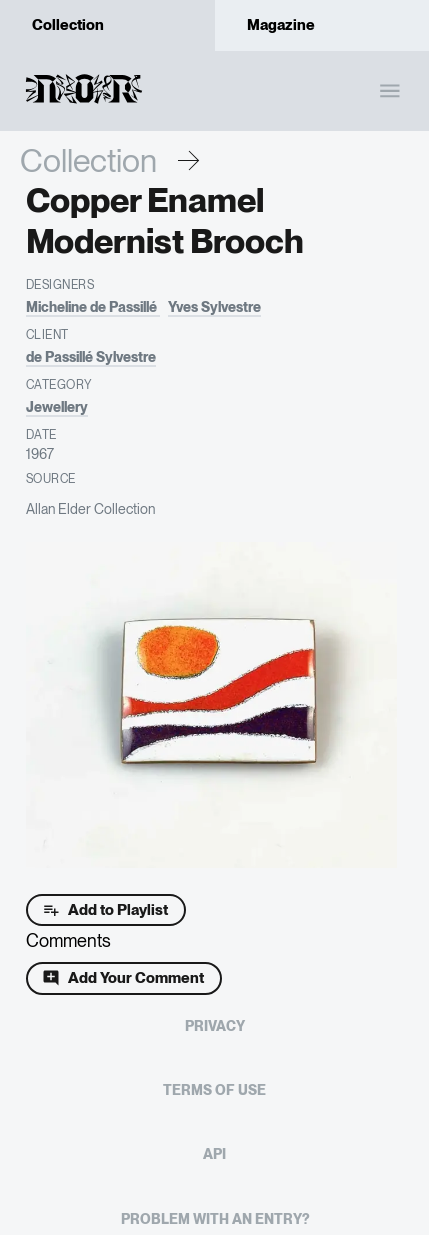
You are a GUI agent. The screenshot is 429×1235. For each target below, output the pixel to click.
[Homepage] (83, 104)
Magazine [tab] (322, 25)
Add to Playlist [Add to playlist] (106, 910)
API (215, 1154)
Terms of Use (214, 1090)
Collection (88, 160)
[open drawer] (390, 91)
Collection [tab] (107, 25)
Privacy (215, 1026)
